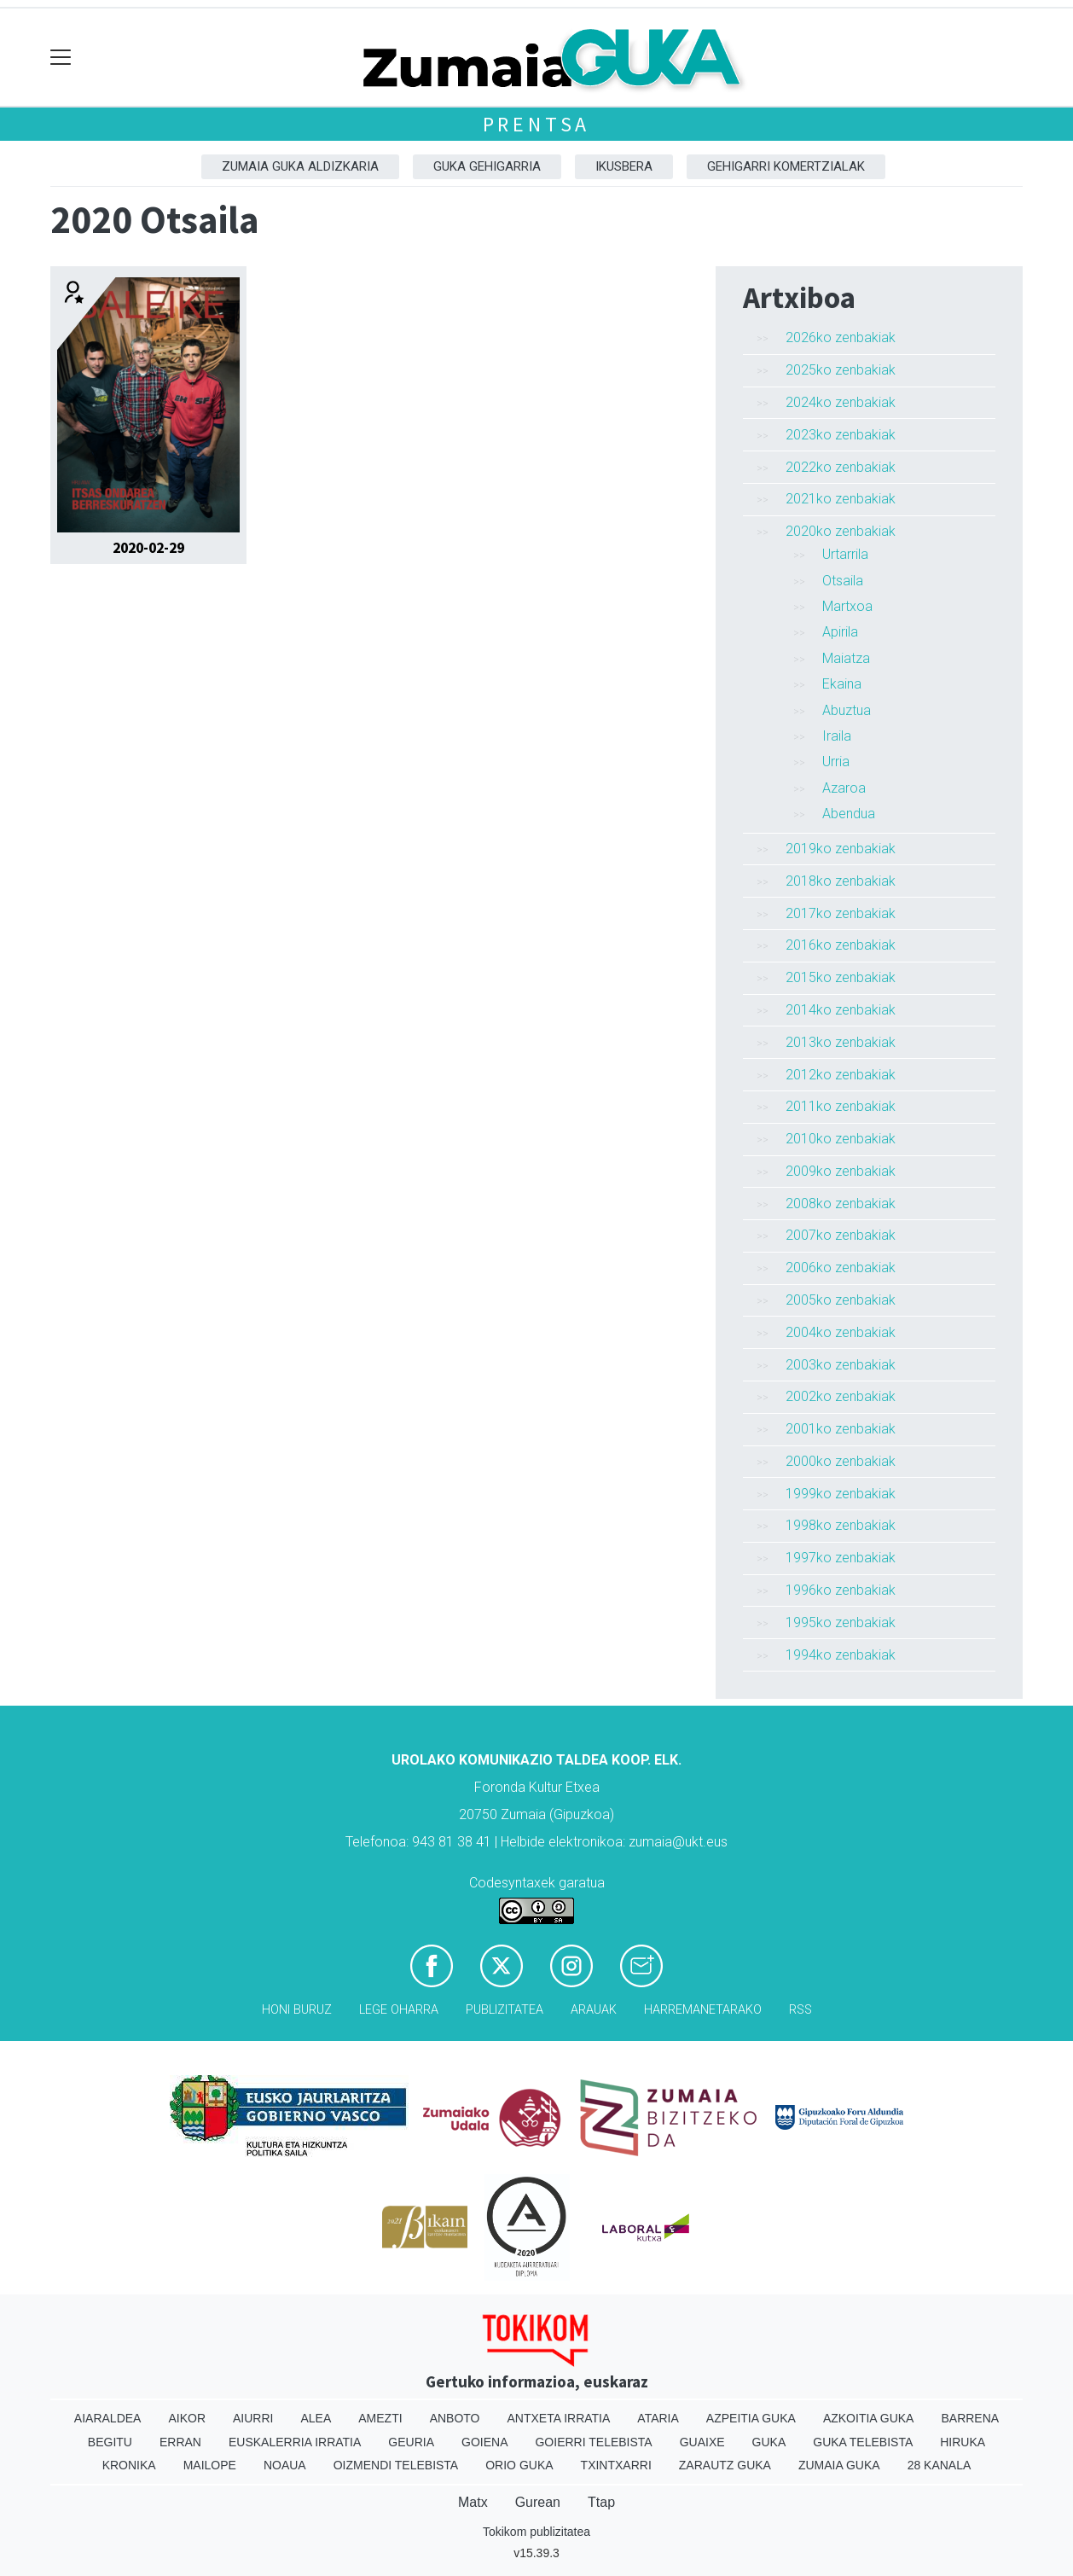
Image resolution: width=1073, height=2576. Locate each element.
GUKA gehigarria (487, 166)
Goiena (484, 2442)
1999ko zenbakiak (841, 1494)
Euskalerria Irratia (295, 2442)
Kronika (129, 2465)
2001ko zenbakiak (841, 1429)
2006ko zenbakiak (841, 1267)
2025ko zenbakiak (841, 370)
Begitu (110, 2442)
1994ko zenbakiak (841, 1655)
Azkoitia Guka (868, 2418)
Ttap (601, 2502)
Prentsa (537, 124)
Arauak (594, 2010)
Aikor (187, 2418)
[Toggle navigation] (61, 58)
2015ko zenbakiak (841, 977)
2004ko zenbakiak (841, 1332)
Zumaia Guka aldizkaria (300, 166)
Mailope (209, 2465)
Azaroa (844, 788)
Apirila (840, 632)
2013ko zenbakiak (841, 1042)
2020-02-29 (148, 547)
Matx (473, 2502)
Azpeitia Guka (751, 2418)
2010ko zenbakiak (841, 1139)
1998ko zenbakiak (841, 1525)
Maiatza (846, 658)
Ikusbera (623, 166)
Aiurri (253, 2418)
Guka (769, 2442)
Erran (180, 2442)
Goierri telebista (593, 2442)
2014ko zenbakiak (841, 1010)
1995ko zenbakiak (841, 1622)
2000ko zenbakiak (841, 1461)
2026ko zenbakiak (841, 337)
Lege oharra (398, 2010)
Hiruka (962, 2442)
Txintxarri (616, 2465)
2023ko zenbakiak (841, 435)
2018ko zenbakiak (841, 881)
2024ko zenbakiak (841, 402)
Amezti (380, 2418)
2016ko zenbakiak (841, 945)
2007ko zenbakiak (841, 1235)
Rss (800, 2010)
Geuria (411, 2442)
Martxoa (847, 606)
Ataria (658, 2418)
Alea (315, 2418)
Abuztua (846, 710)
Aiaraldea (108, 2418)
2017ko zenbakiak (841, 913)
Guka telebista (863, 2442)
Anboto (455, 2418)
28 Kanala (940, 2465)
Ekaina (841, 684)
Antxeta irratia (559, 2418)
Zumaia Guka (839, 2465)
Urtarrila (845, 554)
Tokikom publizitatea (536, 2531)
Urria (836, 761)
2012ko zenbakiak (841, 1075)
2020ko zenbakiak (841, 531)
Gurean (537, 2502)
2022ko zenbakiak (841, 467)
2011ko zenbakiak (841, 1106)
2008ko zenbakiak (841, 1203)
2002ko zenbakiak (841, 1396)
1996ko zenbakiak (841, 1590)
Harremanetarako (703, 2010)
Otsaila (842, 581)
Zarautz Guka (725, 2465)
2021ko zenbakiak (841, 499)
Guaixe (702, 2442)
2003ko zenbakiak (841, 1365)
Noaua (285, 2465)
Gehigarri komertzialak (786, 166)
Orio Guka (519, 2465)
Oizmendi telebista (396, 2465)
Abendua (848, 813)
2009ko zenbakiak (841, 1171)
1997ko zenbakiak (841, 1558)
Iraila (836, 736)
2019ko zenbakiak (841, 848)
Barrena (970, 2418)
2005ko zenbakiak (841, 1300)
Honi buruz (297, 2010)
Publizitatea (504, 2010)
